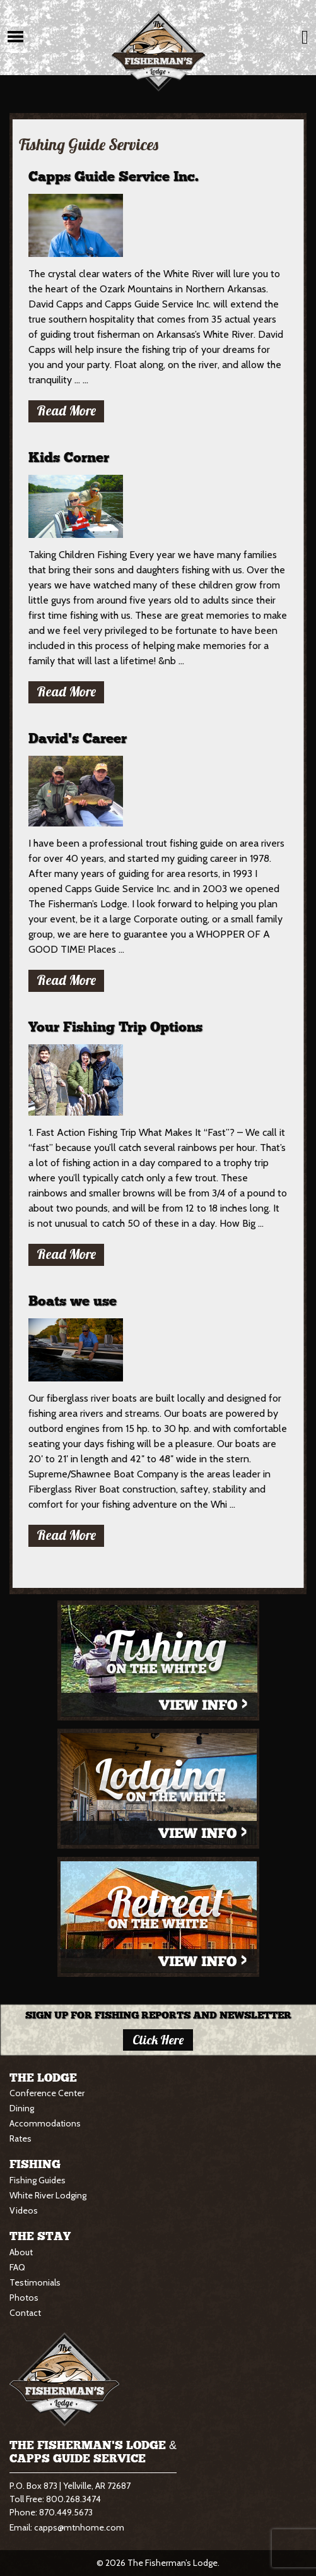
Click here (158, 2040)
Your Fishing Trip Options (115, 1027)
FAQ (17, 2267)
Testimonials (35, 2282)
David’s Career (77, 739)
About (21, 2252)
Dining (21, 2108)
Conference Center (47, 2093)
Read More (66, 410)
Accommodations (45, 2123)
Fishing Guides (37, 2180)
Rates (20, 2138)
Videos (23, 2210)
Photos (23, 2297)
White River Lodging (47, 2195)
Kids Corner (68, 458)
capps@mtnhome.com (79, 2527)
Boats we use (72, 1301)
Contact (25, 2312)
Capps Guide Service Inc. (113, 177)
